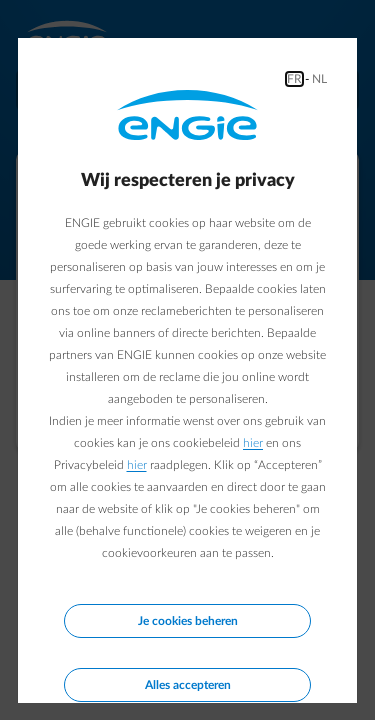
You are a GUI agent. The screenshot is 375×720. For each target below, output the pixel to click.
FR (294, 79)
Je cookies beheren (188, 621)
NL (319, 79)
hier (253, 443)
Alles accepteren (188, 685)
